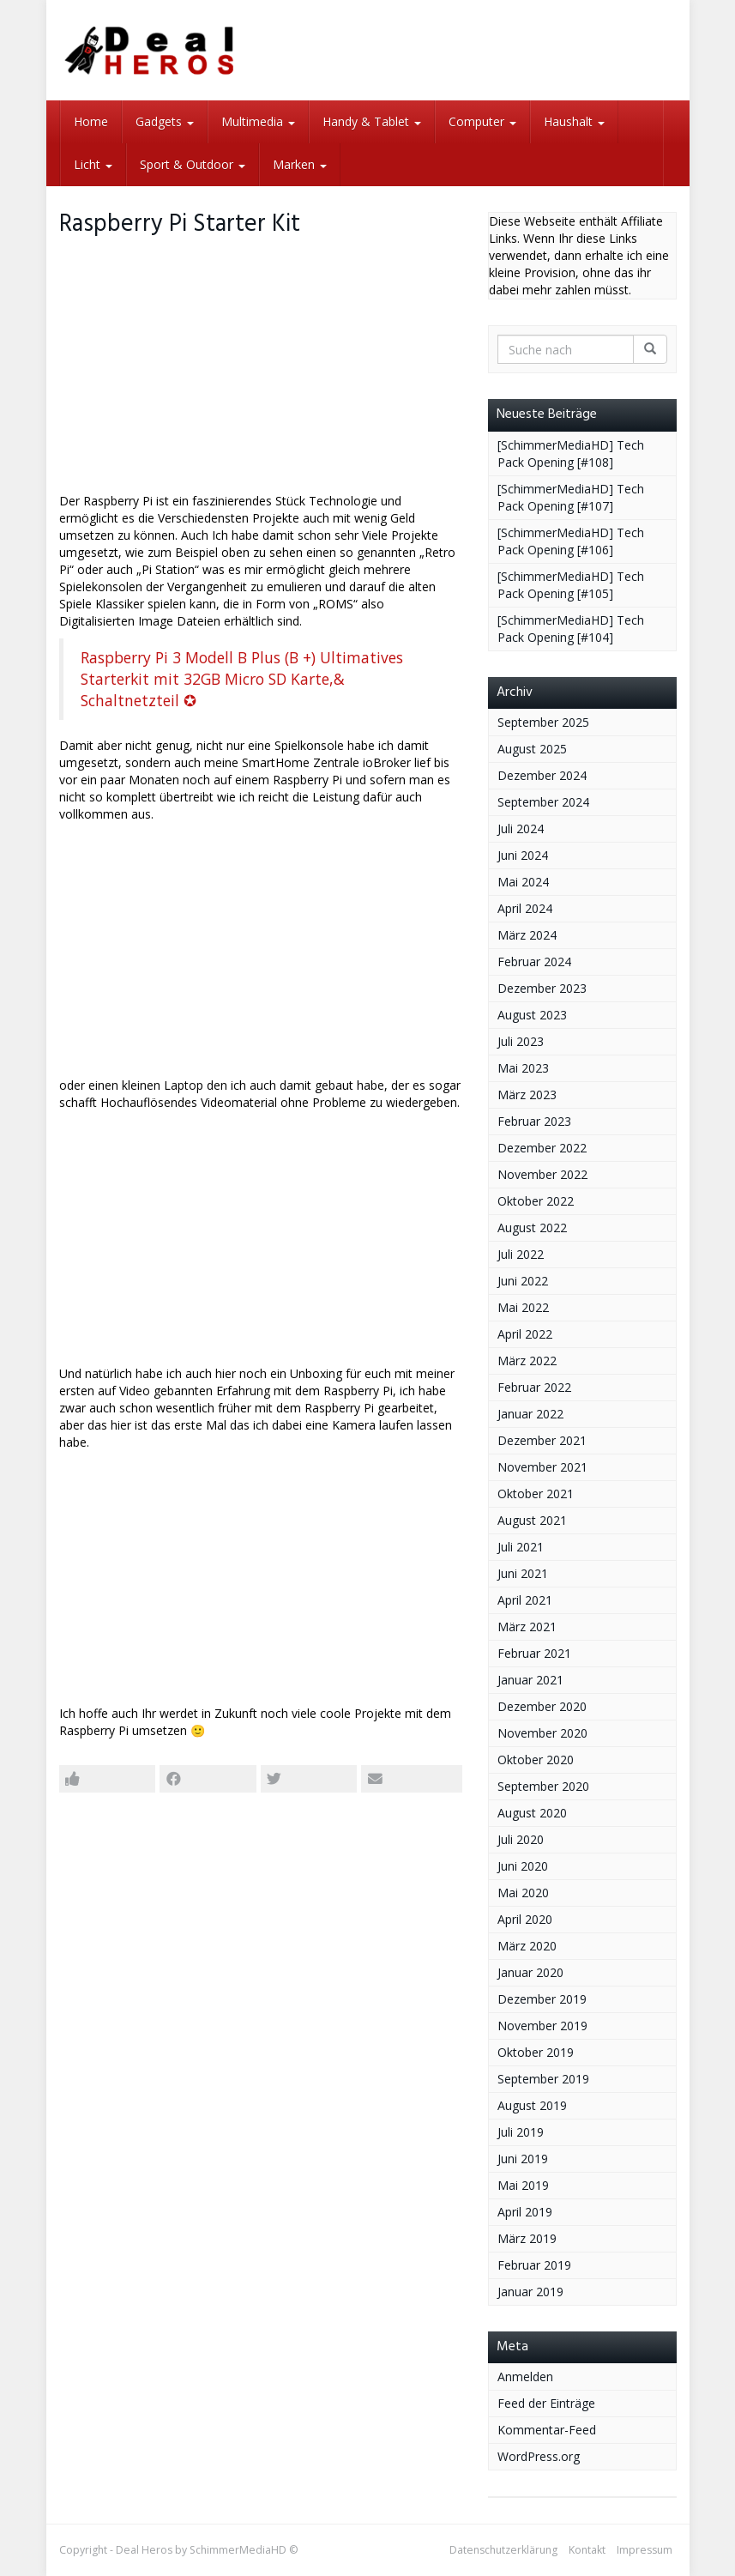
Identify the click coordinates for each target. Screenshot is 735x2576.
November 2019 (542, 2025)
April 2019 (524, 2212)
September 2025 (543, 722)
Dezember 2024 (542, 775)
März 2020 (527, 1946)
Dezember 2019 (542, 1999)
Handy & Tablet (371, 121)
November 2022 (542, 1174)
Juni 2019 (522, 2158)
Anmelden (525, 2376)
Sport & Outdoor (192, 164)
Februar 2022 (534, 1387)
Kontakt (587, 2550)
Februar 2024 (534, 961)
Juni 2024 (522, 855)
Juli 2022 (520, 1254)
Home (91, 121)
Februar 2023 (534, 1121)
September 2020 (543, 1786)
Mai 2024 (523, 882)
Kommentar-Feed (546, 2430)
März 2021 (527, 1626)
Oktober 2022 (535, 1201)
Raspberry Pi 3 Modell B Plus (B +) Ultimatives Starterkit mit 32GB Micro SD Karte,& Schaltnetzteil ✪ (242, 679)
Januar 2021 (530, 1680)
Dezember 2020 (542, 1706)
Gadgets (165, 121)
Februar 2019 (534, 2265)
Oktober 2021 (535, 1493)
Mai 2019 (523, 2185)
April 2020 (524, 1919)
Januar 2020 (530, 1972)
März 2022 (527, 1360)
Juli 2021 (520, 1547)
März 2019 (527, 2238)
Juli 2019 (520, 2132)
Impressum (644, 2550)
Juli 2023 (520, 1041)
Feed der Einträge (546, 2403)
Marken (300, 164)
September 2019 (543, 2079)
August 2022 (532, 1227)
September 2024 (543, 802)
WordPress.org (538, 2456)
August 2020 (532, 1813)
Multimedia (258, 121)
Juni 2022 (522, 1281)
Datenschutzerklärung (503, 2550)
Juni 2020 (522, 1866)
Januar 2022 (530, 1414)
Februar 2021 (534, 1653)
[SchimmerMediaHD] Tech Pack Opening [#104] (570, 628)
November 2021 (542, 1467)
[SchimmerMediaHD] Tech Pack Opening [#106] (570, 541)
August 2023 (532, 1015)
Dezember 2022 (542, 1148)
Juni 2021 (522, 1573)
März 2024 (527, 935)
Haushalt (574, 121)
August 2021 (532, 1520)
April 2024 (524, 908)
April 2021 (524, 1600)
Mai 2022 (523, 1307)
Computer (482, 121)
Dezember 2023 (542, 988)
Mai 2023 (523, 1068)
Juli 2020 (520, 1839)
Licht (93, 164)
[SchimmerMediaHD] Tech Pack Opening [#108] (570, 453)
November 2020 (542, 1733)
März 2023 (527, 1094)
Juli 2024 (520, 828)
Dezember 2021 (542, 1440)
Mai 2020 (523, 1892)
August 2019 (532, 2105)
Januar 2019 (530, 2291)
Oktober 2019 (535, 2052)
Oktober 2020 (535, 1759)
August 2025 (532, 749)
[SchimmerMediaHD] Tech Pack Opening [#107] (570, 497)
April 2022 (524, 1334)
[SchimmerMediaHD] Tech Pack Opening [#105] (570, 585)
